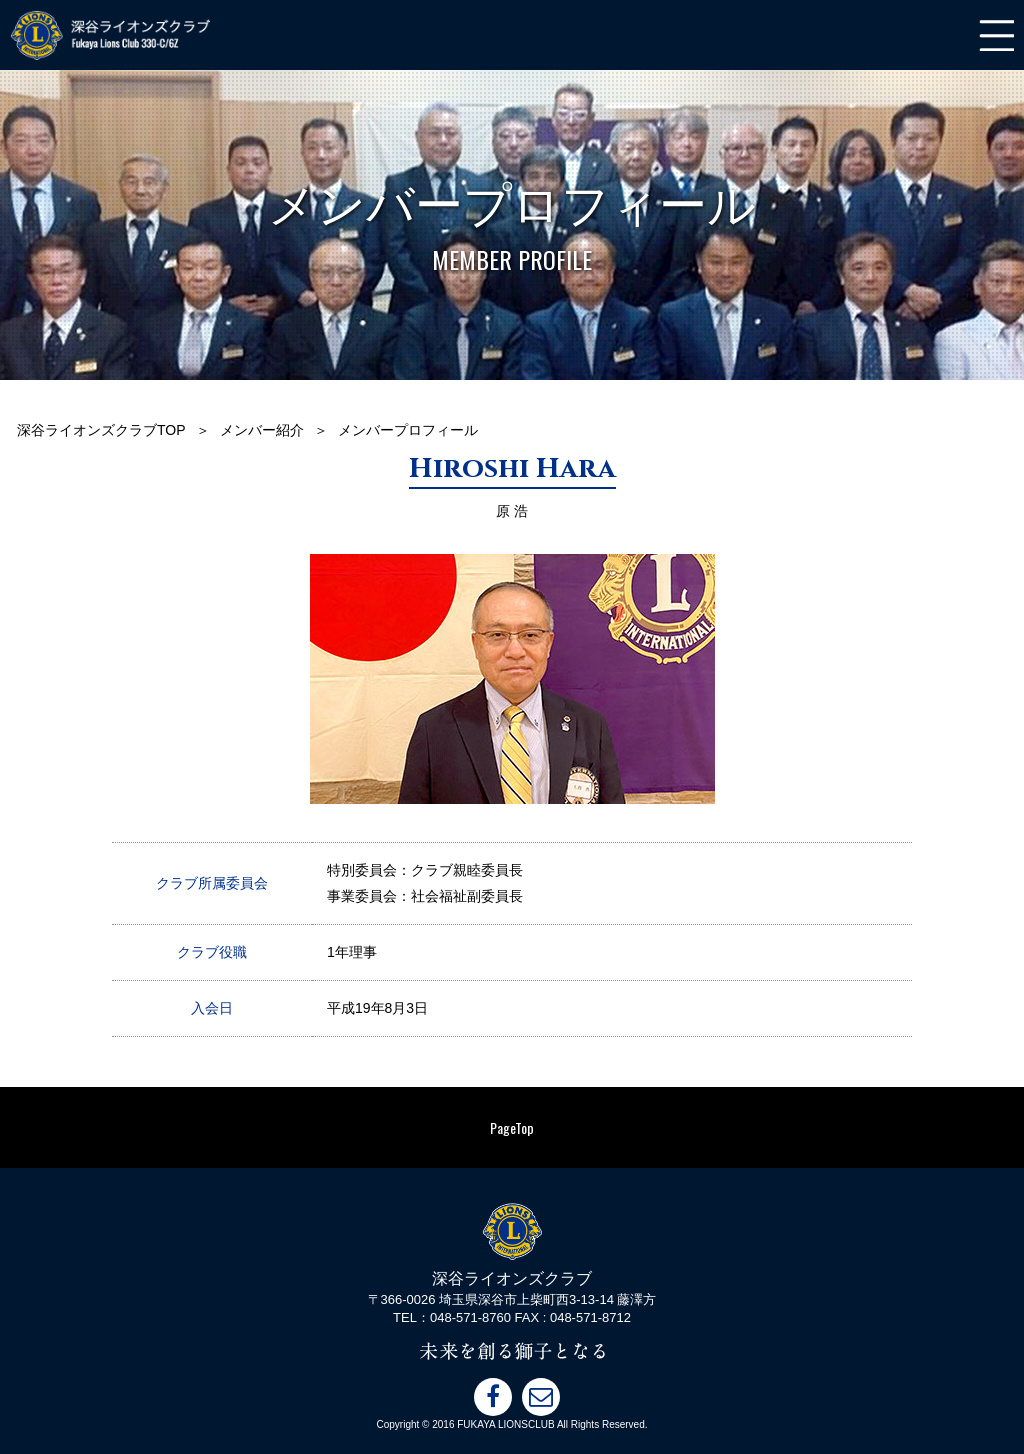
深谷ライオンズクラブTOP (101, 430)
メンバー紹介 (262, 430)
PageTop (512, 1127)
